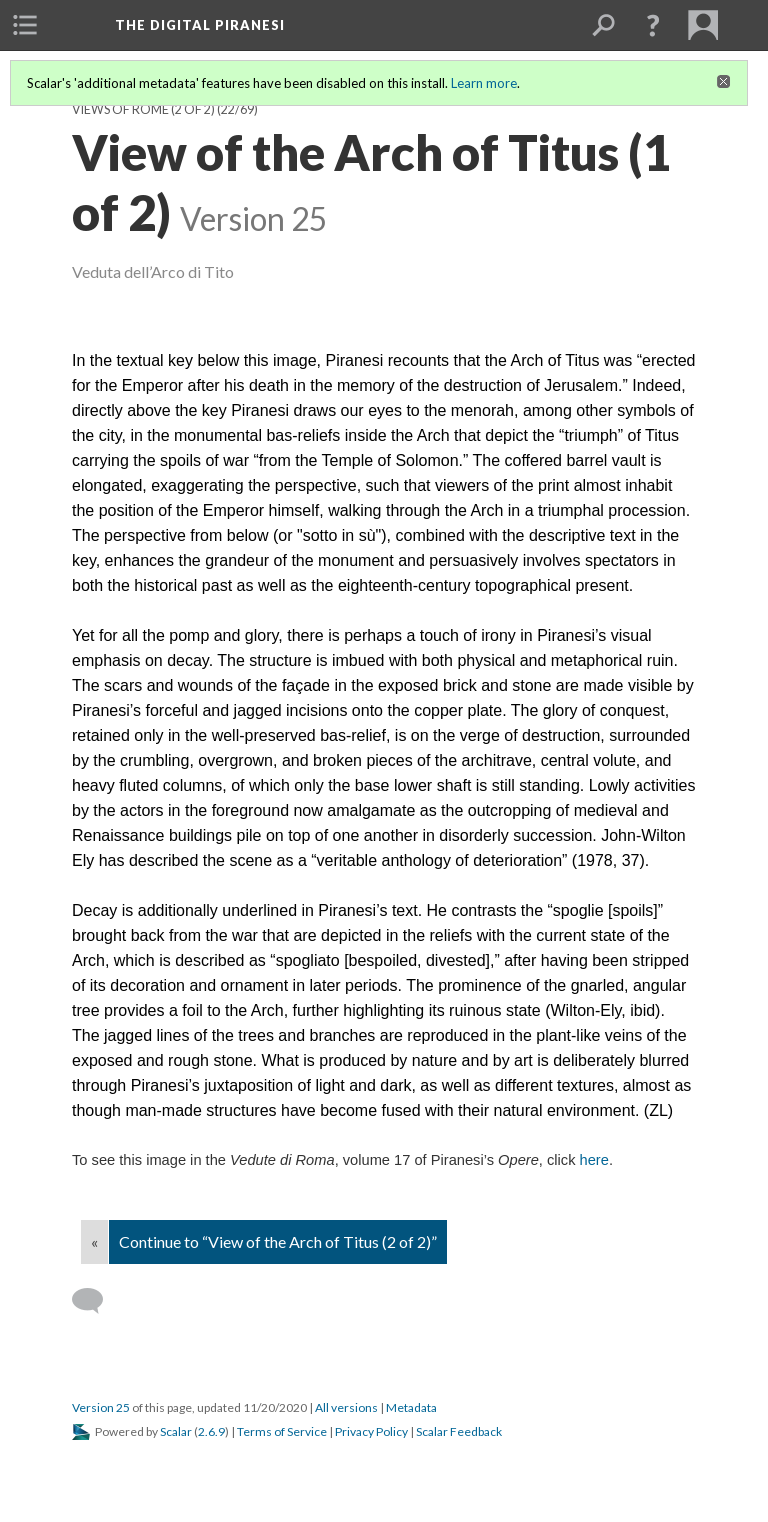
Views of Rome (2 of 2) (143, 109)
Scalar (176, 1431)
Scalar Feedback (459, 1431)
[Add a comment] (96, 1301)
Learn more (484, 83)
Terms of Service (282, 1431)
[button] (653, 25)
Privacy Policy (371, 1431)
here (594, 1160)
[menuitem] (25, 25)
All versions (346, 1407)
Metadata (411, 1407)
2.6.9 (211, 1431)
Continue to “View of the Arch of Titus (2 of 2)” (278, 1241)
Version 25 (101, 1407)
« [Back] (94, 1241)
